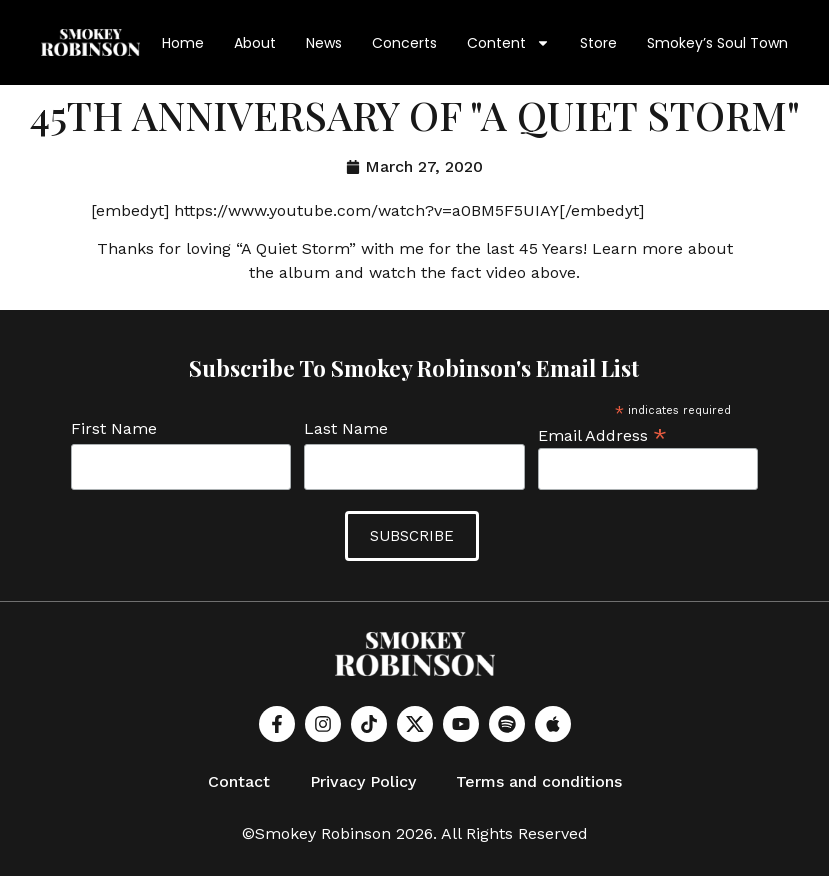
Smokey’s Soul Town (717, 43)
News (324, 43)
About (255, 43)
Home (183, 43)
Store (598, 43)
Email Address (602, 434)
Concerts (404, 43)
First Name (114, 429)
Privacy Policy (363, 781)
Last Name (346, 429)
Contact (239, 781)
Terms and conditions (539, 781)
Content (508, 43)
